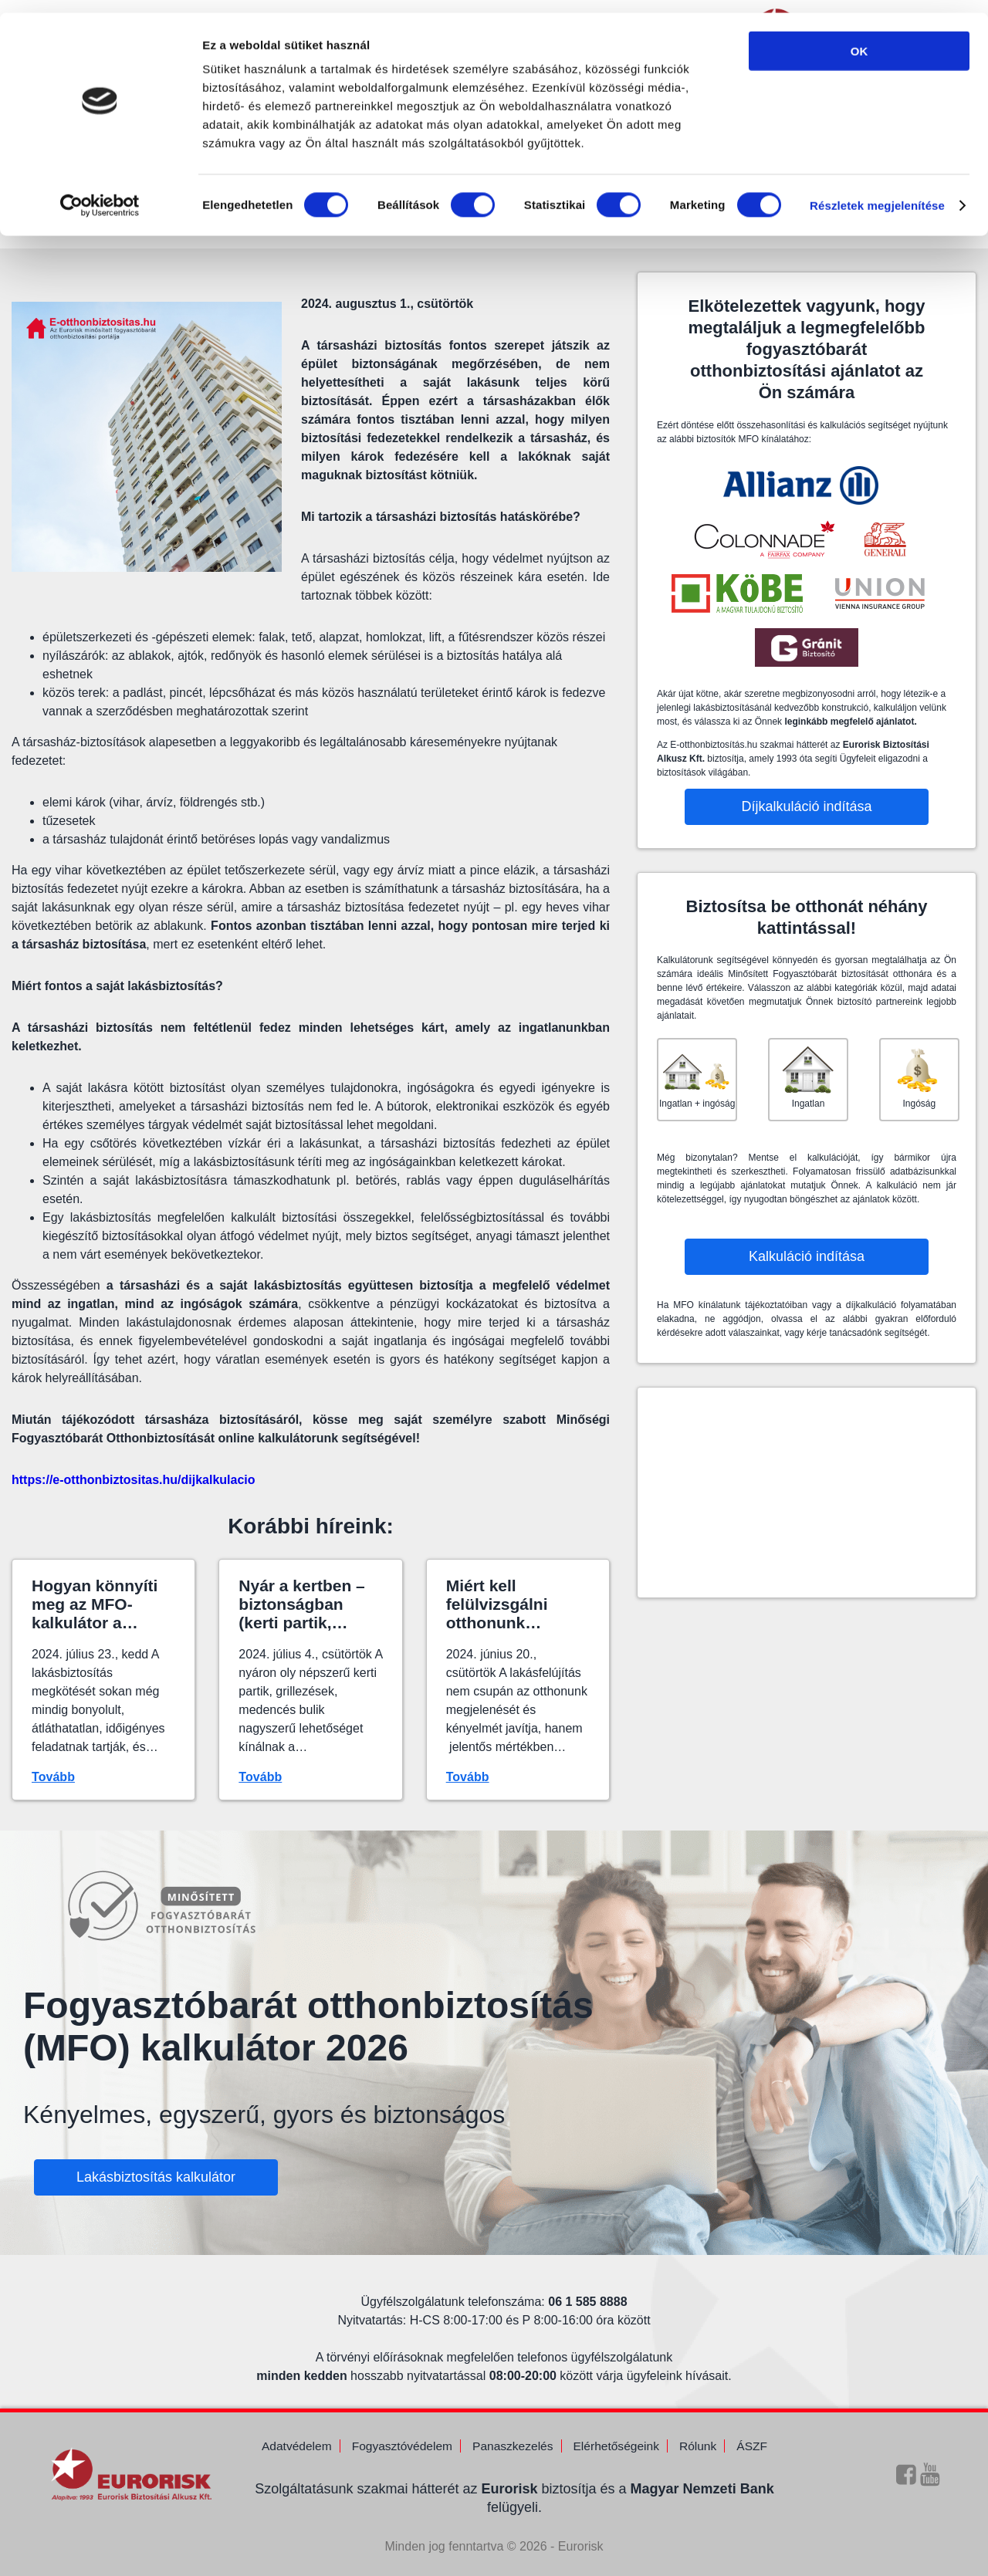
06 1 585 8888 (587, 2280)
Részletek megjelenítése (877, 192)
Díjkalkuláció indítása (806, 806)
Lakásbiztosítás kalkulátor (155, 2170)
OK (859, 38)
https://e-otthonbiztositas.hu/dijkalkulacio (133, 1479)
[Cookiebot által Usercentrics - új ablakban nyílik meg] (99, 193)
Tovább (53, 1777)
